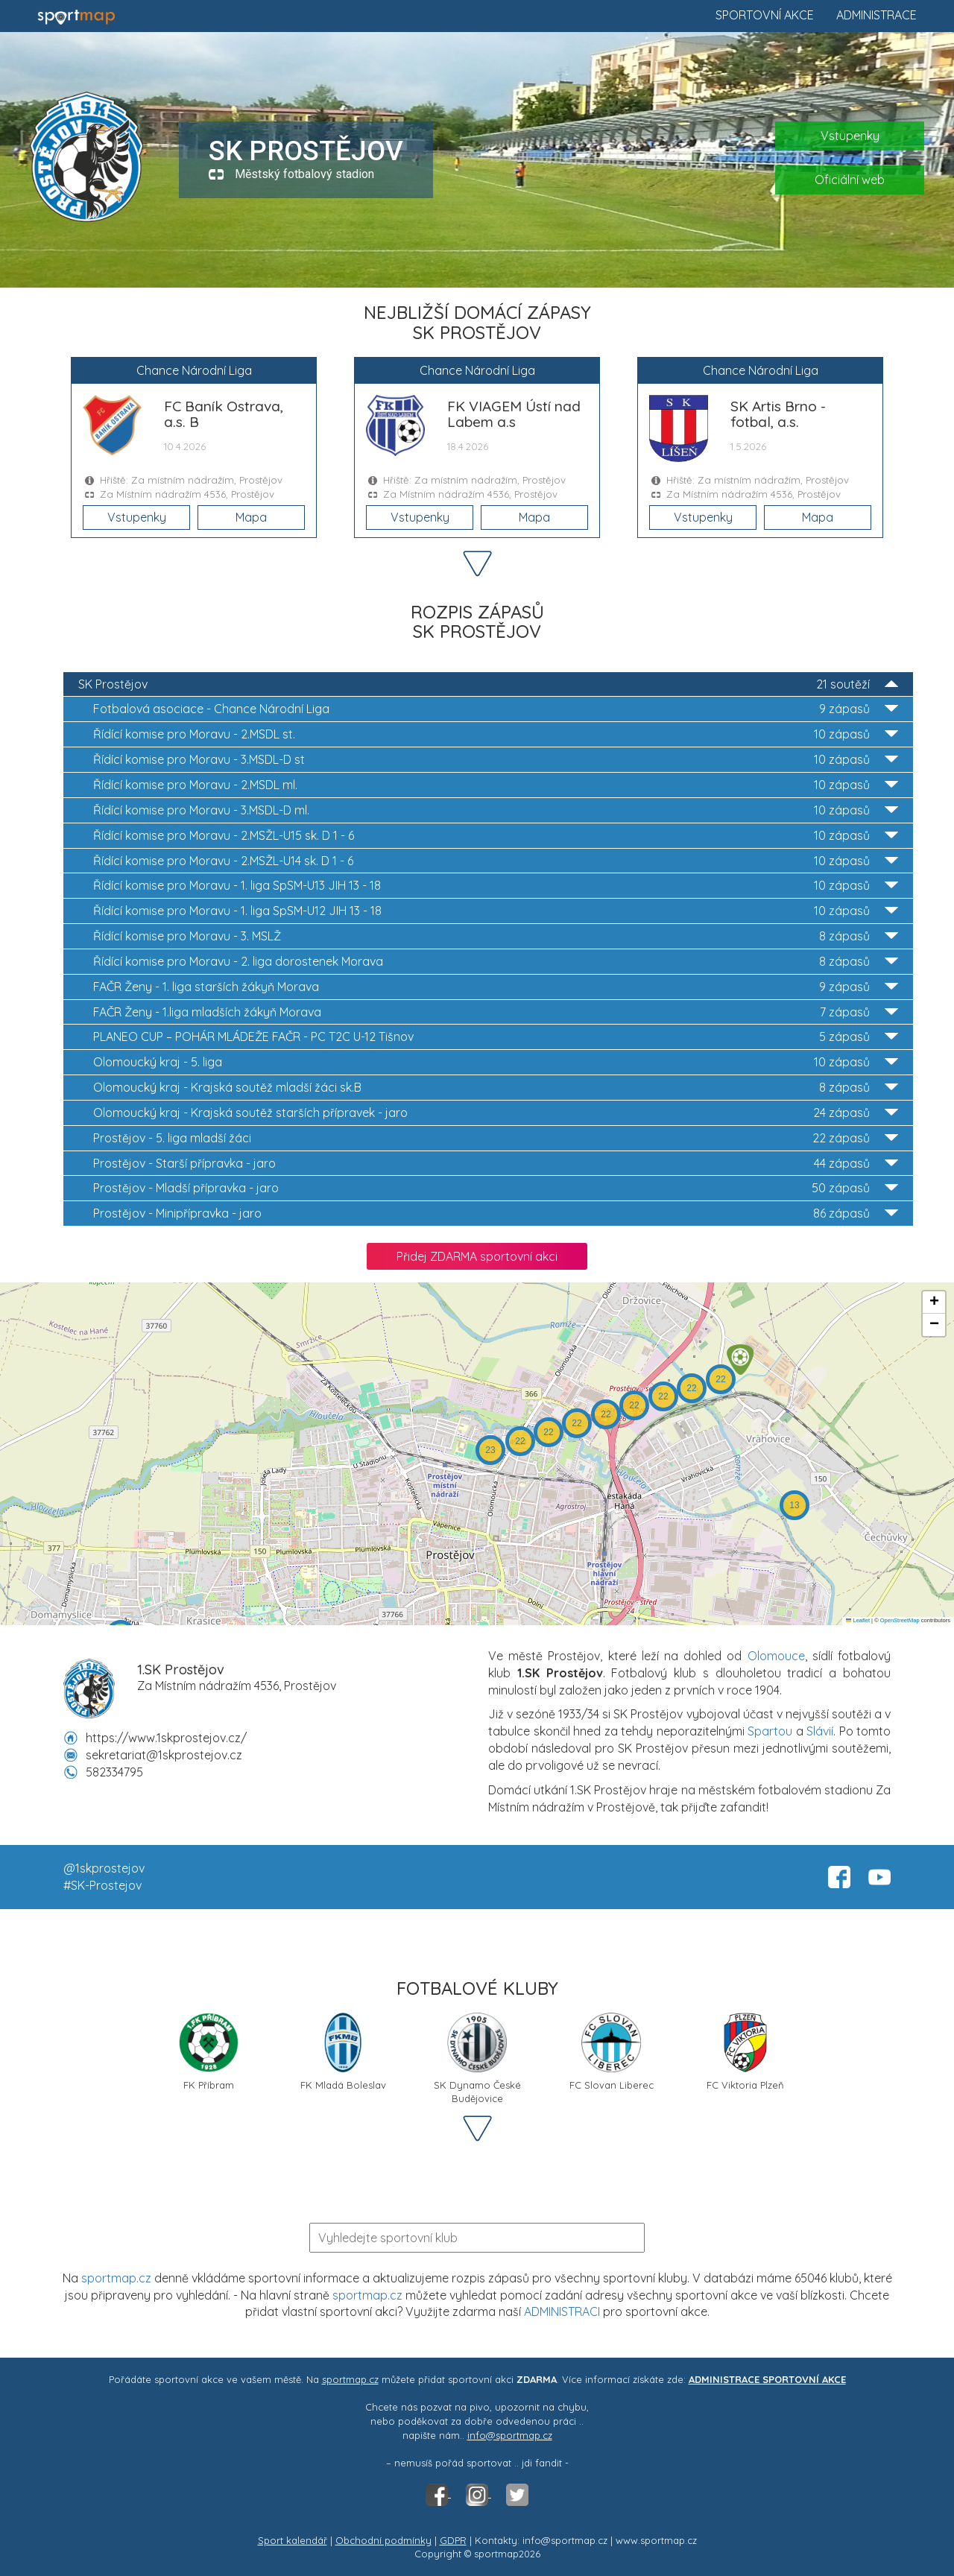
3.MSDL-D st (495, 759)
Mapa (251, 517)
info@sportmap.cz (509, 2435)
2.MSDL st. (495, 734)
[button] (740, 1359)
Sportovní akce (765, 14)
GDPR (453, 2540)
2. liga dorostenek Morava (495, 961)
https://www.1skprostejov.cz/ (166, 1737)
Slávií (819, 1731)
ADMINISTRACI (562, 2311)
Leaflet (858, 1620)
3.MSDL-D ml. (495, 810)
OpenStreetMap (900, 1620)
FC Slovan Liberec (611, 2052)
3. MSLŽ (495, 936)
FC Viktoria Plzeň (745, 2052)
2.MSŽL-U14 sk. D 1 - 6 (495, 861)
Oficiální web (850, 179)
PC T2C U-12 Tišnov (495, 1036)
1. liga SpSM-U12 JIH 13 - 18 (495, 911)
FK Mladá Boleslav (343, 2052)
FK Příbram (208, 2052)
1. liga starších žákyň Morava (495, 987)
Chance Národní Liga (495, 709)
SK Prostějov (488, 684)
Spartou (770, 1731)
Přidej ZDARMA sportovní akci (477, 1256)
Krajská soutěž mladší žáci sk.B (495, 1087)
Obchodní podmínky (383, 2540)
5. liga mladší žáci (495, 1138)
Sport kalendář (292, 2540)
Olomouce (776, 1655)
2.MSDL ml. (495, 785)
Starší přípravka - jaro (495, 1163)
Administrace (876, 14)
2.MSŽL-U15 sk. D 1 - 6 (495, 835)
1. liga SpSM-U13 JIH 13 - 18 (495, 885)
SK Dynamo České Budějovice (477, 2057)
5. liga (495, 1062)
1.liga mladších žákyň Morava (495, 1012)
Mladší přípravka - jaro (495, 1188)
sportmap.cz (116, 2277)
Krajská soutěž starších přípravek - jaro (495, 1112)
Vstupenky (850, 135)
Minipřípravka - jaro (495, 1213)
